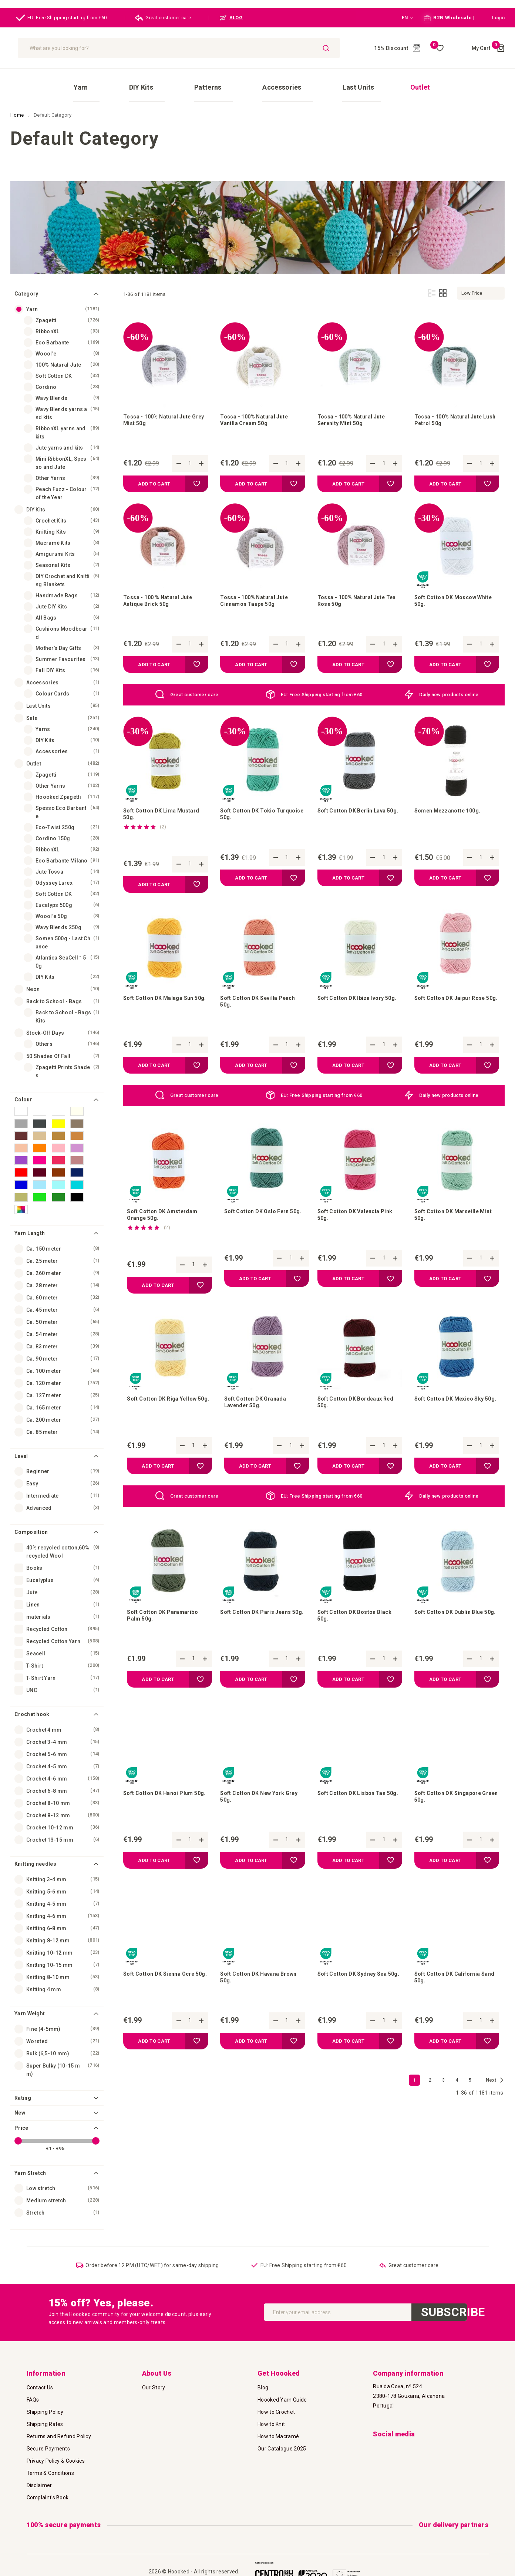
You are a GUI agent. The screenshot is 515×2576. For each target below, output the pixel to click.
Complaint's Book (48, 2493)
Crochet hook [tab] (32, 1701)
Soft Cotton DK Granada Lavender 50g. (259, 1416)
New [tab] (19, 2100)
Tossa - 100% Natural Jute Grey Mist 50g (161, 410)
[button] (403, 18)
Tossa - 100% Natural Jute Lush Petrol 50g (452, 410)
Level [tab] (21, 1443)
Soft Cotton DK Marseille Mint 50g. (451, 1224)
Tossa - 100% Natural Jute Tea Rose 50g (355, 596)
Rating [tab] (22, 2085)
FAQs (33, 2395)
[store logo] (65, 48)
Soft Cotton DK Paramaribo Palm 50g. (167, 1635)
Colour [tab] (23, 1087)
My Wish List (437, 48)
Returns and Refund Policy (59, 2432)
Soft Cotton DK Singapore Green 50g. (452, 1820)
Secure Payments (48, 2444)
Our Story (153, 2383)
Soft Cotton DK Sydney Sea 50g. (357, 2006)
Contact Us (40, 2383)
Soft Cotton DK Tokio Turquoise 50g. (251, 814)
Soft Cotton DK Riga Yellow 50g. (166, 1416)
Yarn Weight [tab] (29, 2000)
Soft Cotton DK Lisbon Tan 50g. (356, 1820)
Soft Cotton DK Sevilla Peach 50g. (253, 1006)
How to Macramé (278, 2432)
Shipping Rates (45, 2419)
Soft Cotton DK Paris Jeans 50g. (260, 1635)
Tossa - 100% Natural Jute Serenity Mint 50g (355, 410)
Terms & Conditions (50, 2468)
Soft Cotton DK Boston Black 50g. (359, 1635)
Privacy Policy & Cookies (56, 2456)
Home (17, 102)
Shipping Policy (45, 2407)
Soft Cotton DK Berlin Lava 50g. (356, 814)
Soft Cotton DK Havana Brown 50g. (253, 2006)
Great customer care (163, 17)
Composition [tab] (31, 1519)
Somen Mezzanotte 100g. (451, 810)
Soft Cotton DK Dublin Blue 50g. (453, 1635)
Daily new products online (449, 691)
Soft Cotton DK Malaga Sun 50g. (163, 1006)
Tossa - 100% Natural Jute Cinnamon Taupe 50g (258, 596)
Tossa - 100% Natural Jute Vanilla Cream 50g (258, 410)
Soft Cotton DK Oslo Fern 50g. (261, 1224)
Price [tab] (21, 2115)
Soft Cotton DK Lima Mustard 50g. (153, 814)
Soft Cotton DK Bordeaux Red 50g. (354, 1416)
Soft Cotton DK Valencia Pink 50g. (352, 1224)
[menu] (257, 80)
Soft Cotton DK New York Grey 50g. (257, 1820)
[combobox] (240, 48)
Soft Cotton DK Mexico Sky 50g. (454, 1416)
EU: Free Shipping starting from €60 (61, 17)
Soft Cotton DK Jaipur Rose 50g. (454, 1006)
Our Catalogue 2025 (282, 2444)
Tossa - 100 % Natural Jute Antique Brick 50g (162, 596)
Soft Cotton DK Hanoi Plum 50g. (162, 1820)
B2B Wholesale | (449, 17)
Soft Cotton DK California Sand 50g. (451, 2006)
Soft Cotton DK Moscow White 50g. (449, 596)
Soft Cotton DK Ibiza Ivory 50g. (355, 1006)
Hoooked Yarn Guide (282, 2395)
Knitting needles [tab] (35, 1851)
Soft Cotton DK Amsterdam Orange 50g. (167, 1224)
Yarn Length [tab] (29, 1220)
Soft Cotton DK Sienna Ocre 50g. (164, 2006)
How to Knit (271, 2419)
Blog (263, 2383)
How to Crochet (276, 2407)
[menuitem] (136, 81)
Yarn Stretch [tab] (30, 2160)
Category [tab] (26, 281)
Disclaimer (39, 2480)
